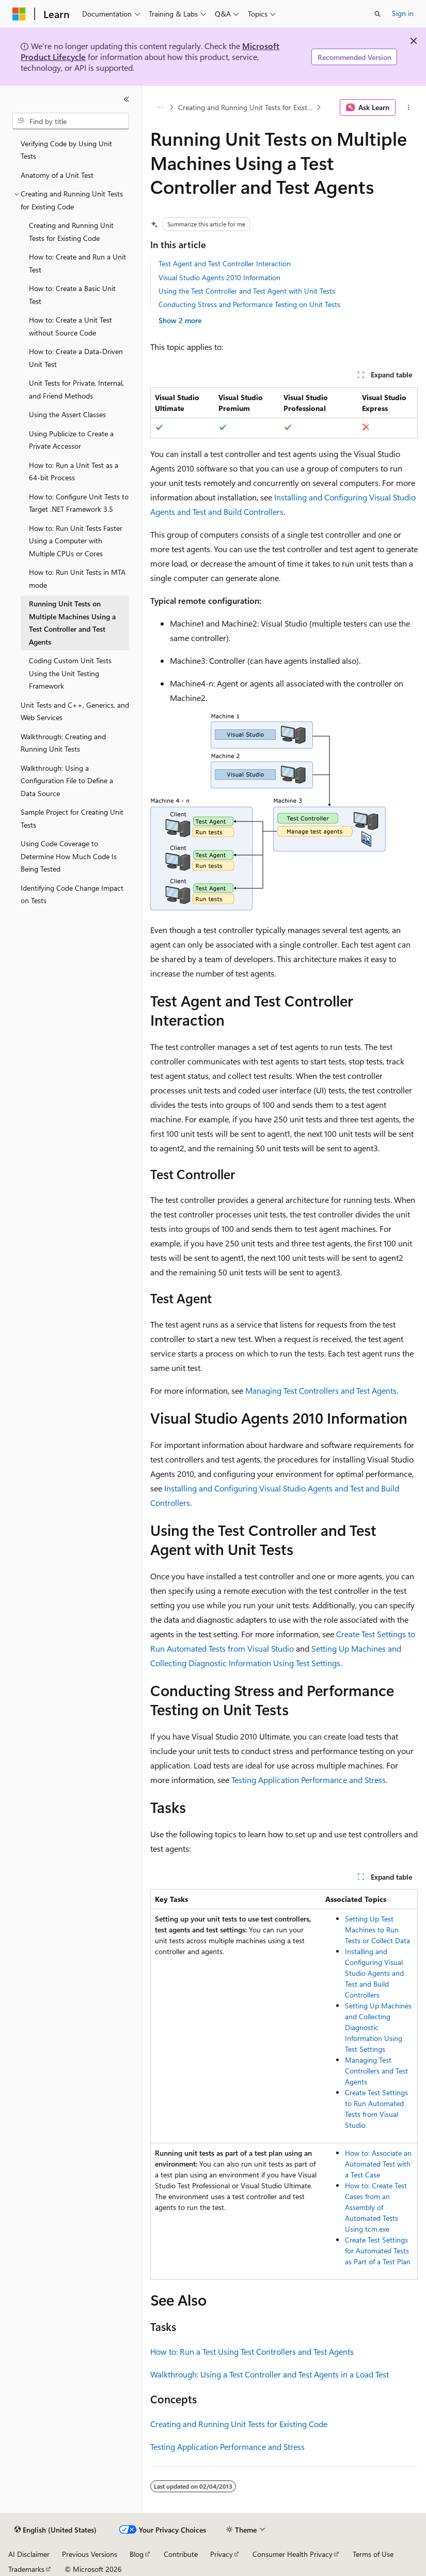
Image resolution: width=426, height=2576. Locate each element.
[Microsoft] (19, 14)
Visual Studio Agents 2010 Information (219, 277)
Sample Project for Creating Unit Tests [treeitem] (72, 818)
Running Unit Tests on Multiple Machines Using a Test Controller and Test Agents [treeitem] (72, 623)
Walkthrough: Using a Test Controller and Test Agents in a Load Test (269, 2374)
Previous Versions (89, 2554)
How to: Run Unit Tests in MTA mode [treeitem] (77, 578)
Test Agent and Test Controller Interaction (225, 263)
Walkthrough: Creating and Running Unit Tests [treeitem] (63, 742)
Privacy (221, 2554)
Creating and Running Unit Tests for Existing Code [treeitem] (71, 231)
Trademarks (26, 2569)
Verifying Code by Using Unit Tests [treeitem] (66, 150)
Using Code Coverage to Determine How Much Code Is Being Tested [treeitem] (69, 856)
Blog (137, 2554)
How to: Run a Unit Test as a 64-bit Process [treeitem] (73, 471)
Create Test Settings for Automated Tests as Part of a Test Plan (378, 2250)
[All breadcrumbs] (159, 107)
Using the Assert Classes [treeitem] (67, 414)
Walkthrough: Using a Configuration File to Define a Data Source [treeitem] (67, 780)
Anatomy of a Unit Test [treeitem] (57, 175)
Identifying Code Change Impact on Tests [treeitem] (72, 894)
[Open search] (377, 14)
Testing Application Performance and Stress (308, 1779)
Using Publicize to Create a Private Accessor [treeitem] (71, 440)
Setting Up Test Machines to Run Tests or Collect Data (377, 1929)
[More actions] (409, 107)
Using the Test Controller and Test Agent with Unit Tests (247, 291)
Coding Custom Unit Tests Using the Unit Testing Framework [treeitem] (70, 673)
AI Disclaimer (29, 2554)
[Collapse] (126, 99)
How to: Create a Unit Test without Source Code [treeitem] (70, 326)
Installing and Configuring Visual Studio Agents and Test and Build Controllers (374, 1973)
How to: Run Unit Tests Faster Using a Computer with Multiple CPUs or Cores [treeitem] (75, 540)
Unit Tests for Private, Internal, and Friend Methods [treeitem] (76, 389)
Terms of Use (373, 2554)
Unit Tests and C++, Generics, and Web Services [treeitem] (75, 711)
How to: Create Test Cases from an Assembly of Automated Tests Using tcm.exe (376, 2207)
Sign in (403, 13)
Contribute (181, 2554)
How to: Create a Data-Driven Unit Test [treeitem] (76, 357)
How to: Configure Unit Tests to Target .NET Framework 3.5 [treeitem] (79, 503)
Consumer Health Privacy (293, 2554)
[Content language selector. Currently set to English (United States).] (55, 2530)
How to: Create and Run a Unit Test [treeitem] (77, 263)
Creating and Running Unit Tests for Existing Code (246, 107)
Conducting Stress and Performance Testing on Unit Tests (249, 304)
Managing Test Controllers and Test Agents (321, 1390)
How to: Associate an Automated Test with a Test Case (378, 2163)
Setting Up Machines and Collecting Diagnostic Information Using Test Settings (378, 2027)
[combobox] (70, 121)
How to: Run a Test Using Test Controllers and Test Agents (252, 2351)
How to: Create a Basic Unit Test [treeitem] (72, 294)
